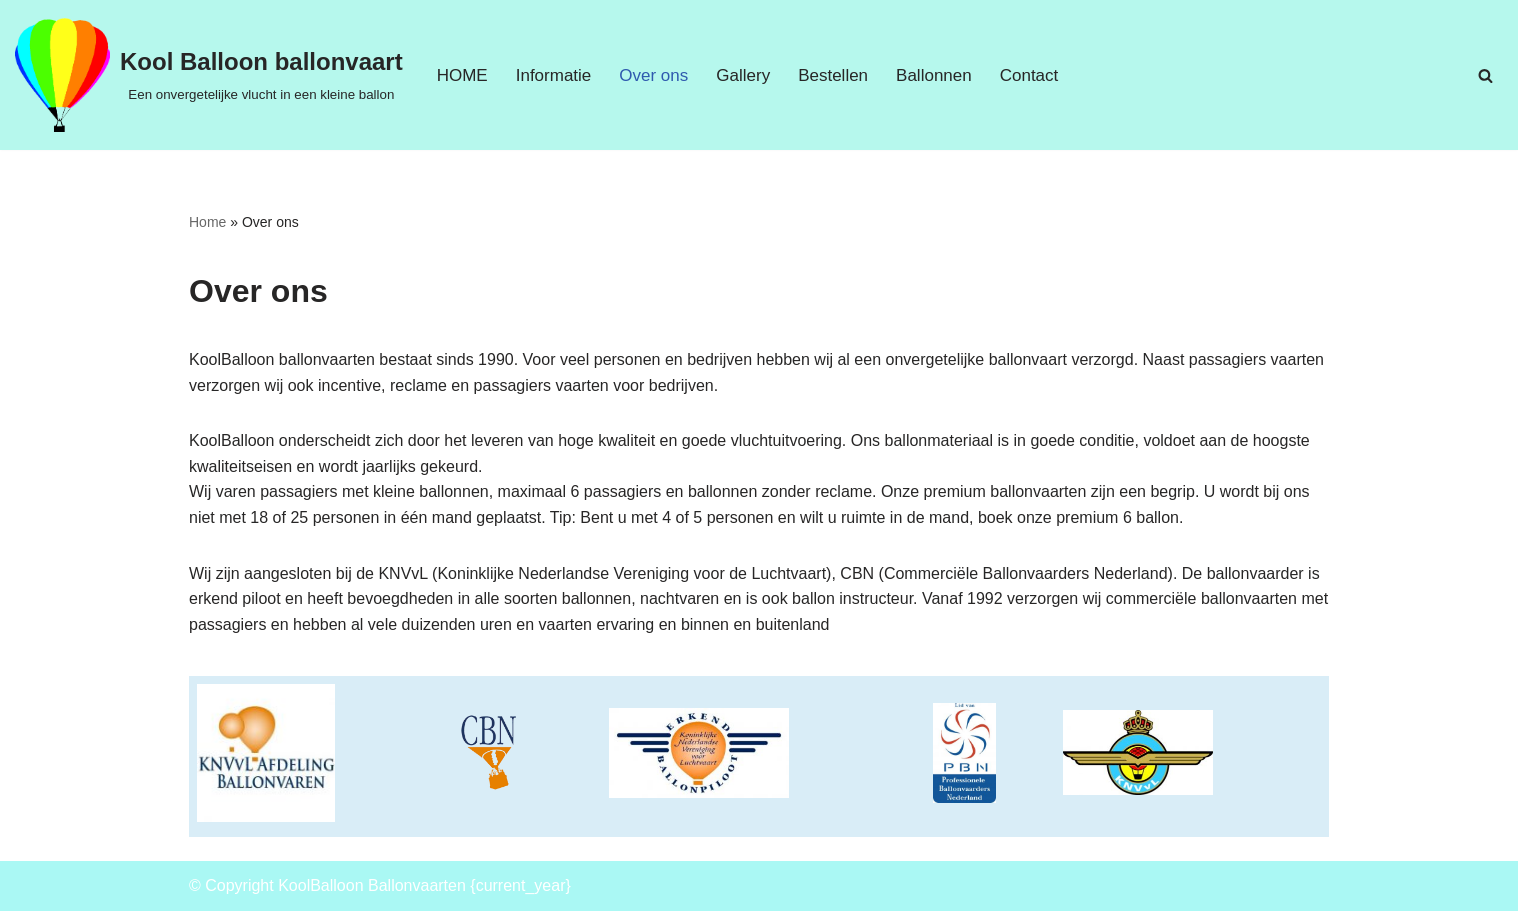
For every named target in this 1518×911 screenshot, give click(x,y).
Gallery (743, 75)
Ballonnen (934, 75)
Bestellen (833, 75)
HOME (462, 75)
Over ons (653, 75)
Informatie (554, 75)
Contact (1029, 75)
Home (207, 222)
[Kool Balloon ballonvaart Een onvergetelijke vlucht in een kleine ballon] (209, 75)
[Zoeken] (1485, 75)
